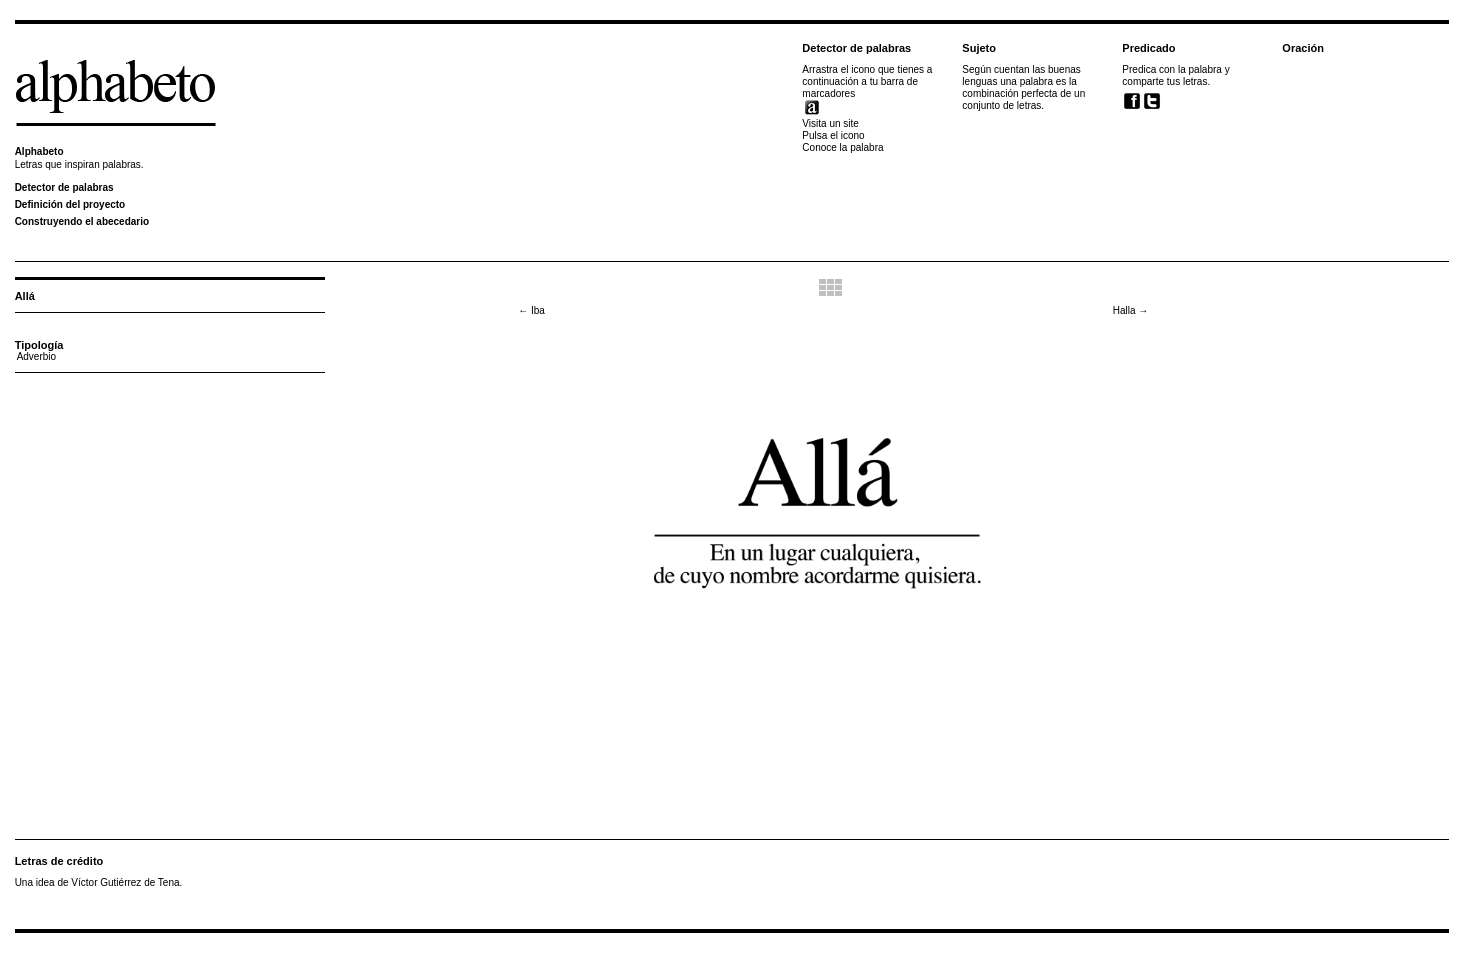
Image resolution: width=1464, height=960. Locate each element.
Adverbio (36, 356)
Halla (1131, 310)
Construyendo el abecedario (82, 221)
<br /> (1160, 157)
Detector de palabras (64, 187)
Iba (531, 310)
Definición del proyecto (70, 204)
